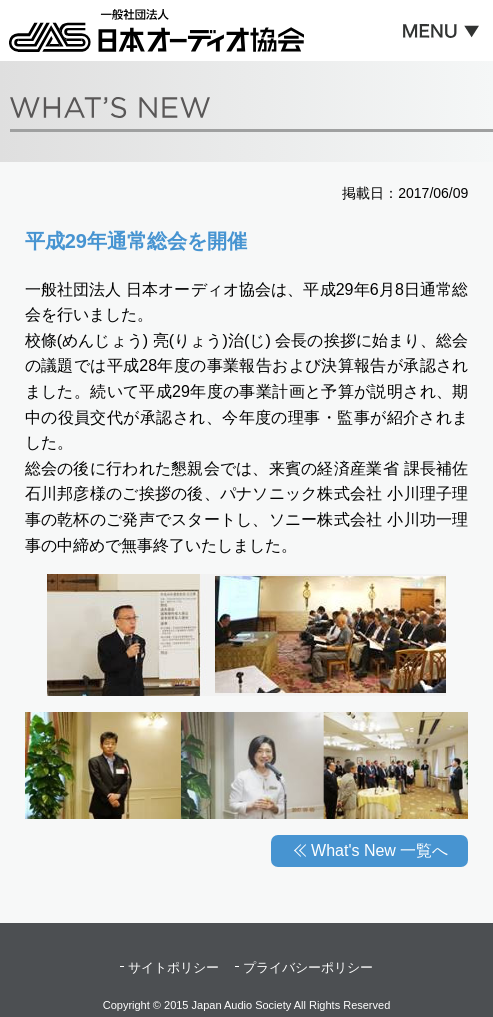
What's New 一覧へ (379, 850)
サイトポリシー (173, 967)
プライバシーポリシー (308, 967)
